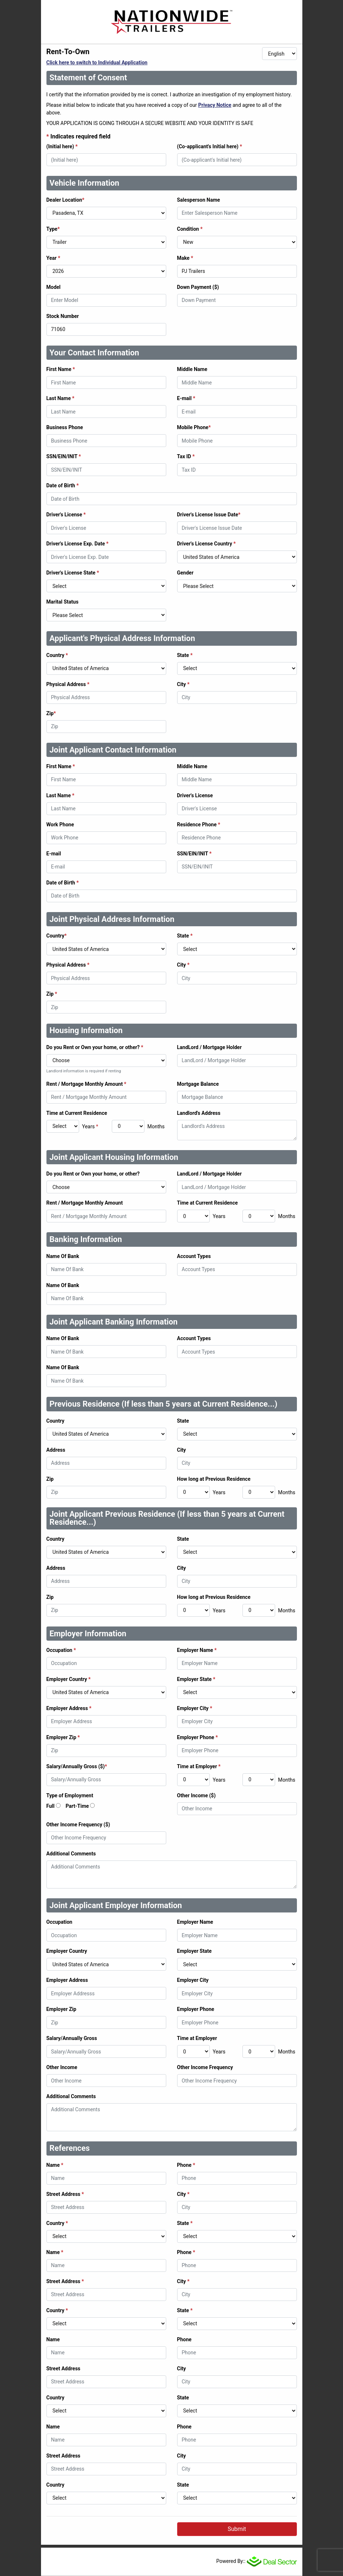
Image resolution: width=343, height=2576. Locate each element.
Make (185, 258)
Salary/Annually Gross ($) (76, 1766)
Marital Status (62, 602)
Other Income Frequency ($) (78, 1824)
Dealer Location (65, 200)
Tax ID (186, 456)
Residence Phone (198, 824)
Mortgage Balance (198, 1084)
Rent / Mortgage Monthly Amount (86, 1084)
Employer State (196, 1679)
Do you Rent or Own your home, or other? (94, 1047)
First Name (60, 369)
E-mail (186, 398)
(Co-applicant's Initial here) (209, 146)
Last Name (60, 398)
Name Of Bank (62, 1256)
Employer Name (197, 1650)
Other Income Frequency (205, 2067)
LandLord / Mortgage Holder (209, 1047)
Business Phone (64, 427)
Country (57, 655)
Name (55, 2165)
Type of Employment (69, 1795)
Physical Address (68, 684)
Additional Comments (71, 1854)
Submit (237, 2528)
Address (55, 1450)
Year (53, 258)
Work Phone (60, 824)
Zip (51, 713)
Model (53, 287)
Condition (190, 229)
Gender (185, 573)
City (183, 684)
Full (50, 1806)
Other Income (61, 2067)
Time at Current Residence (76, 1113)
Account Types (194, 1256)
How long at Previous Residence (213, 1479)
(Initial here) (62, 146)
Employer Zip (63, 1737)
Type (53, 229)
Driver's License (66, 514)
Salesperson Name (198, 200)
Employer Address (68, 1708)
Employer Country (68, 1679)
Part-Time (77, 1806)
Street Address (65, 2194)
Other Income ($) (196, 1795)
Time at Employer (199, 1766)
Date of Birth (62, 485)
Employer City (194, 1708)
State (185, 655)
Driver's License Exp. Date (77, 544)
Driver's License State (72, 573)
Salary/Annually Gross (71, 2038)
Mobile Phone (194, 427)
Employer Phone (197, 1737)
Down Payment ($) (198, 287)
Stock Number (62, 316)
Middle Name (192, 369)
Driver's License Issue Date (209, 514)
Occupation (61, 1650)
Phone (186, 2165)
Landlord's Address (199, 1113)
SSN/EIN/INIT (63, 456)
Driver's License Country (206, 544)
